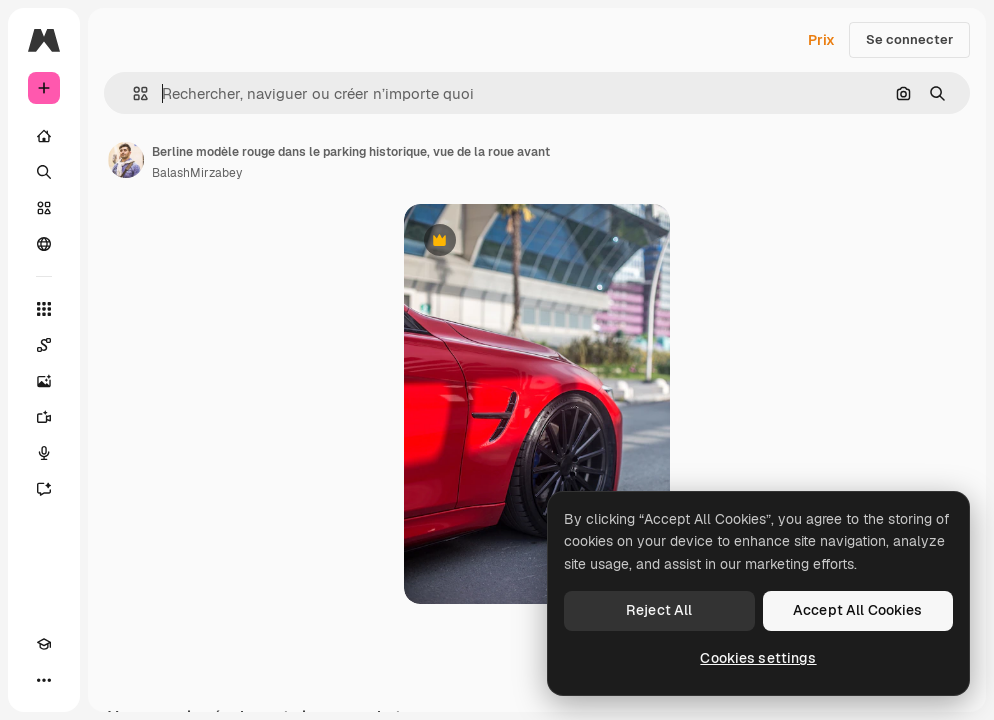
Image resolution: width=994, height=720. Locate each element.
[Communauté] (44, 244)
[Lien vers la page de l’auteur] (126, 160)
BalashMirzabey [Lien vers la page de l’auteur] (197, 173)
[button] (132, 93)
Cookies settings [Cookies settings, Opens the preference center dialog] (758, 658)
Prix (821, 40)
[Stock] (44, 208)
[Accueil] (44, 136)
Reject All (659, 610)
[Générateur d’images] (44, 381)
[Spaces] (44, 345)
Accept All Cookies (858, 610)
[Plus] (44, 680)
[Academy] (44, 644)
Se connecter (909, 39)
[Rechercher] (44, 172)
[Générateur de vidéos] (44, 417)
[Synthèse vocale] (44, 453)
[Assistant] (44, 489)
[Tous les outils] (44, 309)
